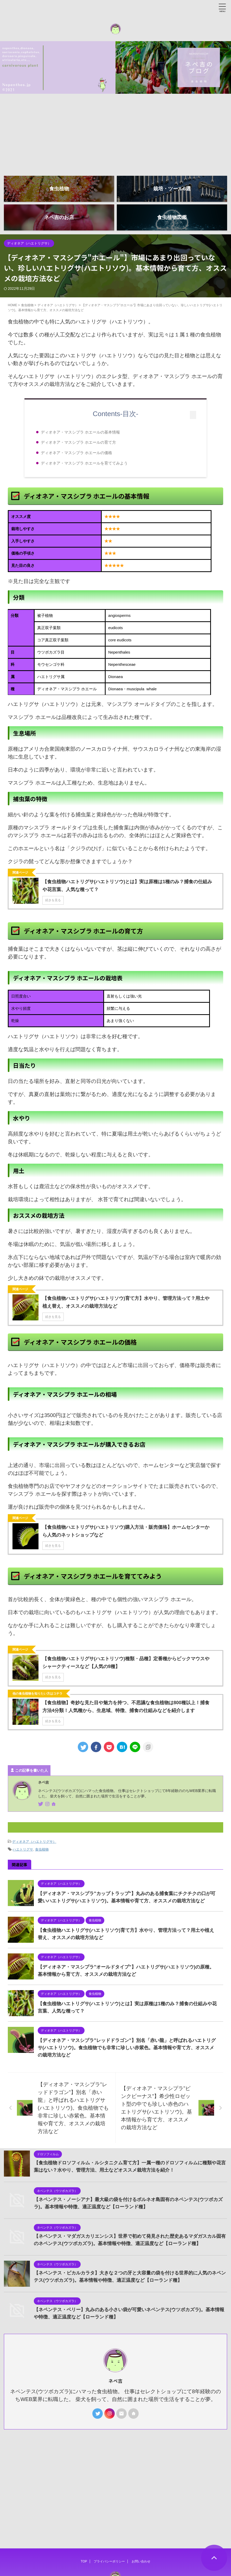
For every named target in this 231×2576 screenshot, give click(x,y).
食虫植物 (42, 1849)
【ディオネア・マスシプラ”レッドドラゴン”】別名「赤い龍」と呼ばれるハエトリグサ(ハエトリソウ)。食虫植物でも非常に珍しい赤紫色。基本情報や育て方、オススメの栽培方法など (127, 2048)
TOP (84, 2536)
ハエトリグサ (23, 1849)
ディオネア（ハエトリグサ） (34, 1842)
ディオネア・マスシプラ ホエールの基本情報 (80, 432)
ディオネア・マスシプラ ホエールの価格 (76, 452)
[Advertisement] (115, 132)
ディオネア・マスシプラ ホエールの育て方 (78, 442)
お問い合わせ (141, 2536)
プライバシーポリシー (109, 2536)
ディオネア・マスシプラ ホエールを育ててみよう (84, 463)
